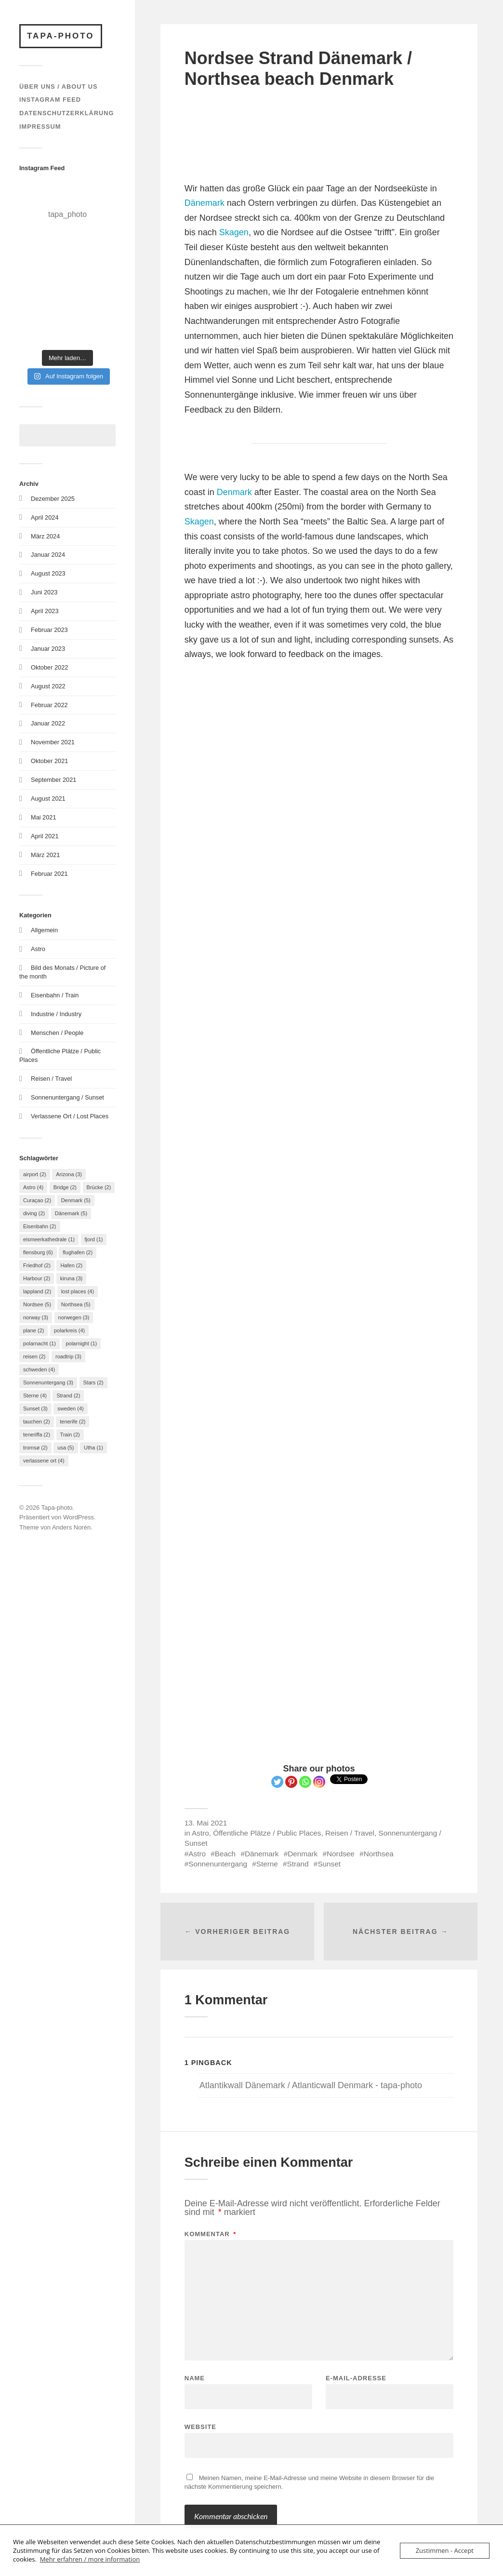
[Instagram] (319, 1782)
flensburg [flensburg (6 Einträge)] (38, 1252)
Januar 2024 (48, 554)
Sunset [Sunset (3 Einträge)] (35, 1408)
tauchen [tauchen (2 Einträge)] (36, 1421)
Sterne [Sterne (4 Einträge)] (35, 1395)
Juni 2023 (44, 592)
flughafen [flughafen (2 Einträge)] (78, 1252)
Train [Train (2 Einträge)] (70, 1434)
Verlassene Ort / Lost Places (69, 1116)
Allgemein (44, 930)
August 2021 (48, 798)
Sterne (267, 1864)
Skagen (234, 232)
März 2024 (45, 536)
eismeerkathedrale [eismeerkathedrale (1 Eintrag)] (49, 1239)
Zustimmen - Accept (445, 2550)
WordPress (78, 1517)
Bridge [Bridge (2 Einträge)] (65, 1187)
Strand (298, 1864)
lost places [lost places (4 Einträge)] (77, 1291)
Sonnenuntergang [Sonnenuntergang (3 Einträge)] (48, 1382)
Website (200, 2426)
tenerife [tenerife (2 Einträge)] (72, 1421)
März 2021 (45, 855)
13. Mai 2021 (206, 1823)
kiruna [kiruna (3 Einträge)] (71, 1278)
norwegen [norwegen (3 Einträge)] (74, 1317)
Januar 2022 (48, 723)
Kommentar (211, 2234)
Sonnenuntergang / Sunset (67, 1097)
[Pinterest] (291, 1782)
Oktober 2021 (49, 761)
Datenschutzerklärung (66, 113)
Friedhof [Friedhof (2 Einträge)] (37, 1265)
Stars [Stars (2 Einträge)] (93, 1382)
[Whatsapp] (305, 1782)
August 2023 (48, 573)
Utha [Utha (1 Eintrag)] (93, 1447)
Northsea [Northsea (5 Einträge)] (76, 1304)
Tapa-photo (60, 35)
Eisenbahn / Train (55, 995)
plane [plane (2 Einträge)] (33, 1330)
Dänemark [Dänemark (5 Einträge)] (71, 1213)
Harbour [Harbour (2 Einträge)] (36, 1278)
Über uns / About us (58, 86)
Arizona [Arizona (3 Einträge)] (69, 1174)
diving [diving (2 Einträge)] (34, 1213)
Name (195, 2378)
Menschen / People (57, 1032)
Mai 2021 (43, 817)
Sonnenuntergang (217, 1864)
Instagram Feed (50, 99)
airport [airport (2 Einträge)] (34, 1174)
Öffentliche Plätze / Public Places (267, 1833)
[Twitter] (277, 1782)
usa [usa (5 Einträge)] (65, 1447)
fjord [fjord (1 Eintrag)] (94, 1239)
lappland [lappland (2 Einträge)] (37, 1291)
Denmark (234, 492)
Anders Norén (71, 1527)
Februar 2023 (49, 629)
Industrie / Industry (56, 1014)
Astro (38, 949)
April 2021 (44, 836)
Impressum (40, 126)
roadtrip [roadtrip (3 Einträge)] (68, 1356)
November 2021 (53, 742)
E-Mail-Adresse (356, 2378)
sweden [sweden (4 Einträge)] (70, 1408)
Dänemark (205, 203)
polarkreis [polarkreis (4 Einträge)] (69, 1330)
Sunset (329, 1864)
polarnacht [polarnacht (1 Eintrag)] (39, 1343)
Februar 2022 (49, 705)
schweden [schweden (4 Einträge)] (39, 1369)
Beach (225, 1854)
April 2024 (44, 517)
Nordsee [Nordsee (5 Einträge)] (37, 1304)
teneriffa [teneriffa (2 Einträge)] (36, 1434)
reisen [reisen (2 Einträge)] (34, 1356)
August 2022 (48, 686)
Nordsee (341, 1854)
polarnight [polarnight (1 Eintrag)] (81, 1343)
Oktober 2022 (49, 667)
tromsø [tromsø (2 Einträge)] (35, 1447)
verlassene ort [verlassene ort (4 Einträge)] (44, 1460)
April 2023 (44, 611)
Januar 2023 (48, 648)
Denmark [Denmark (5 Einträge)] (76, 1200)
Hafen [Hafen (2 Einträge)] (71, 1265)
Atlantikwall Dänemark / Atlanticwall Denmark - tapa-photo (310, 2085)
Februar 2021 (49, 873)
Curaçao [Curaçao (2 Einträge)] (37, 1200)
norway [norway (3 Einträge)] (35, 1317)
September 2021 (53, 779)
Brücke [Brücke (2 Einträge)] (99, 1187)
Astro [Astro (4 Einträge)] (33, 1187)
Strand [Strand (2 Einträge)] (68, 1395)
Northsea (379, 1854)
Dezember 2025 (53, 498)
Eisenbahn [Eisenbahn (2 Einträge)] (39, 1226)
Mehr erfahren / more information (90, 2559)
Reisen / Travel (51, 1078)
